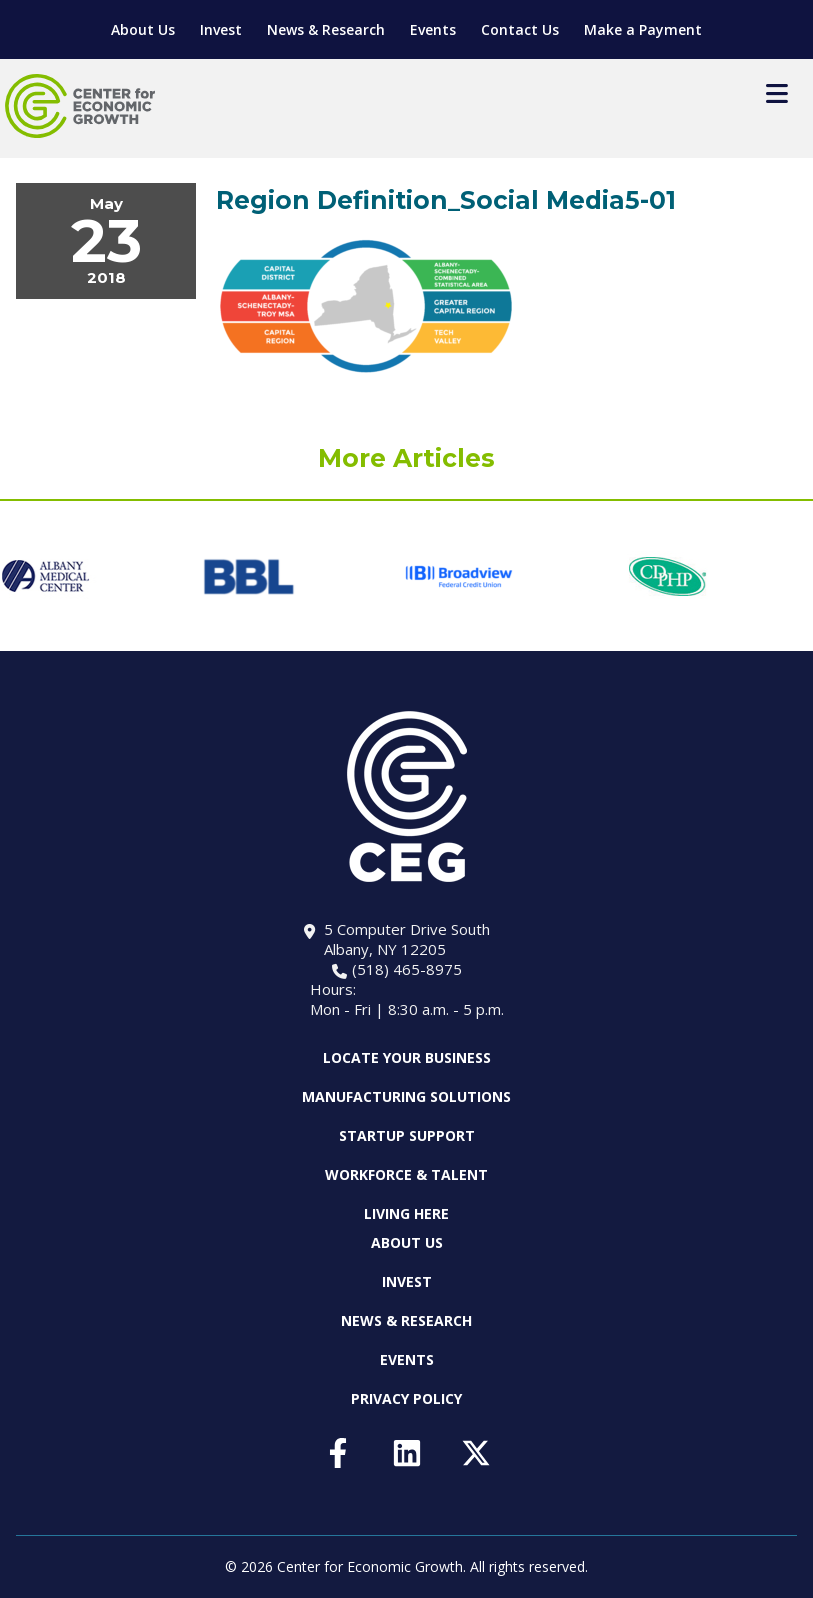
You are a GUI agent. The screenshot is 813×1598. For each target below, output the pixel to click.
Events (433, 29)
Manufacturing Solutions (406, 1096)
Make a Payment (643, 29)
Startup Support (407, 1135)
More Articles (406, 458)
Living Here (406, 1213)
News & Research (326, 29)
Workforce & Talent (406, 1174)
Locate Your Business (407, 1058)
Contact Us (520, 29)
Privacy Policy (406, 1398)
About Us (143, 29)
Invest (221, 29)
